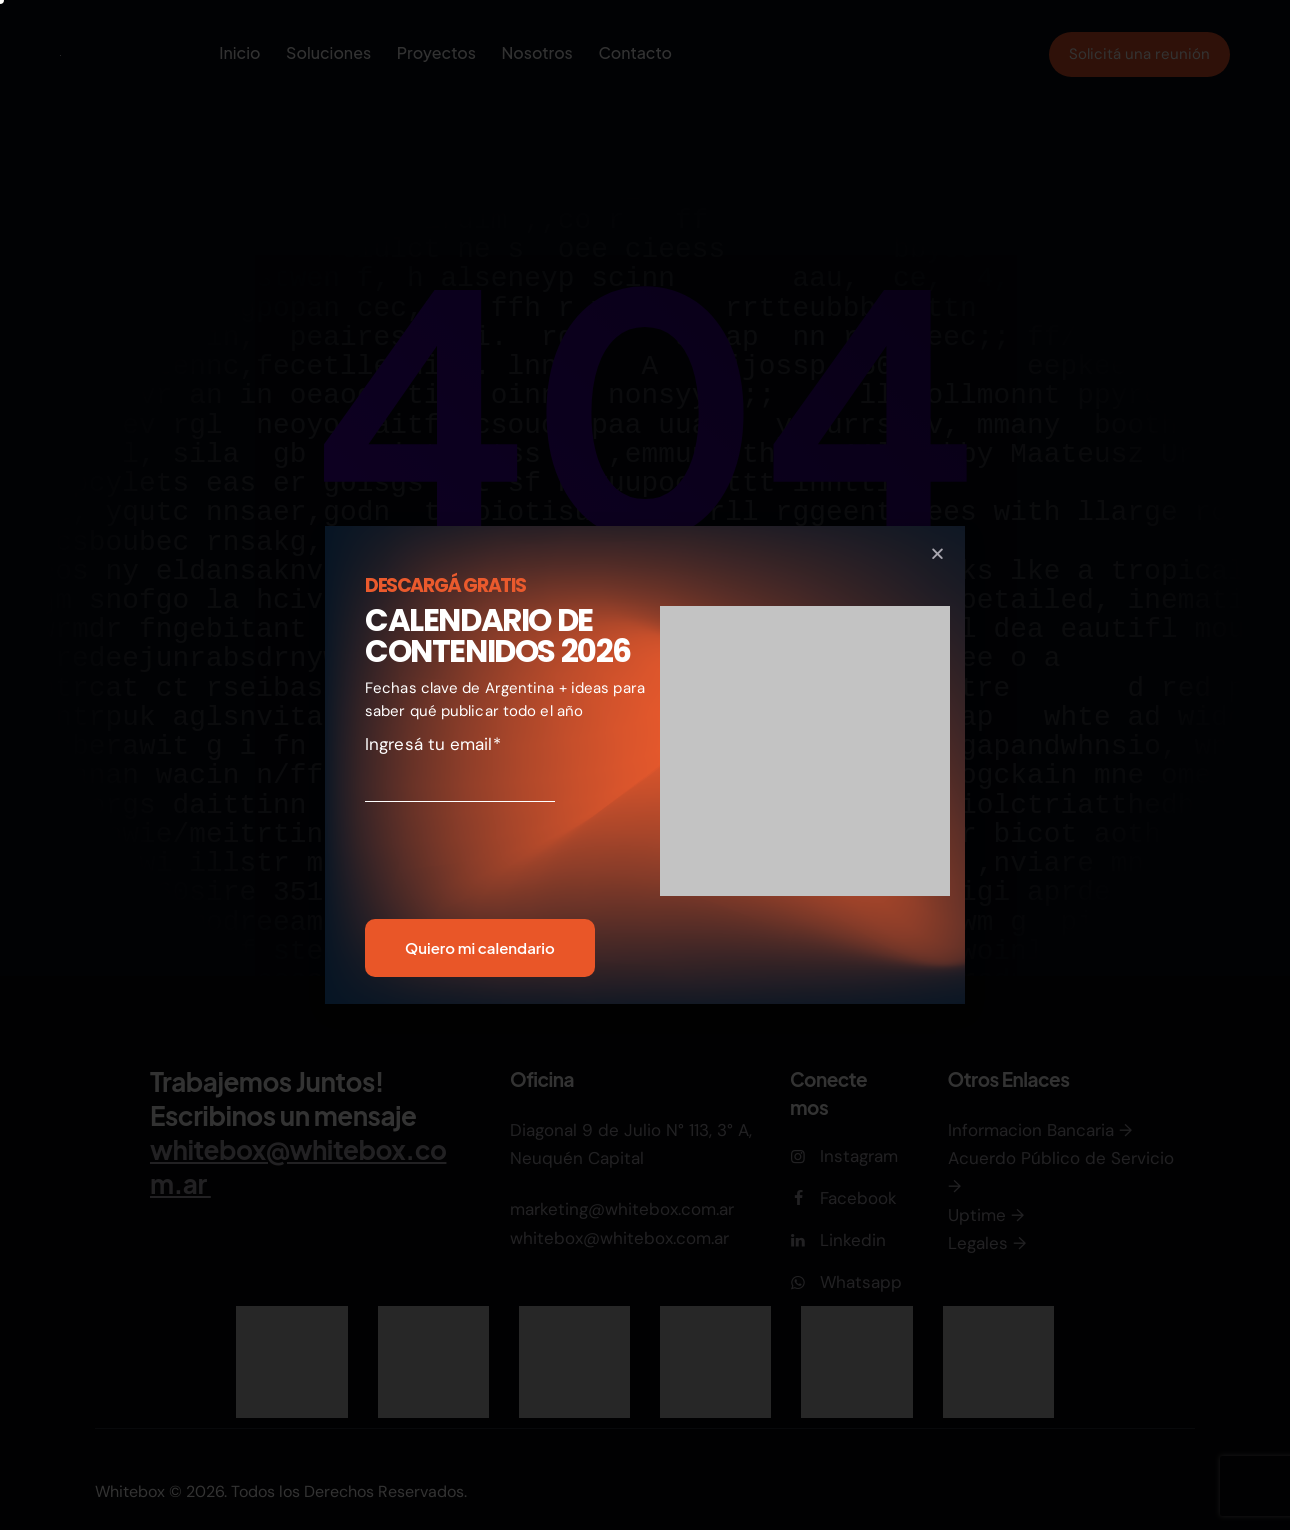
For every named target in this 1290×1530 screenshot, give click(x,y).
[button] (937, 553)
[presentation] (482, 867)
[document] (645, 765)
